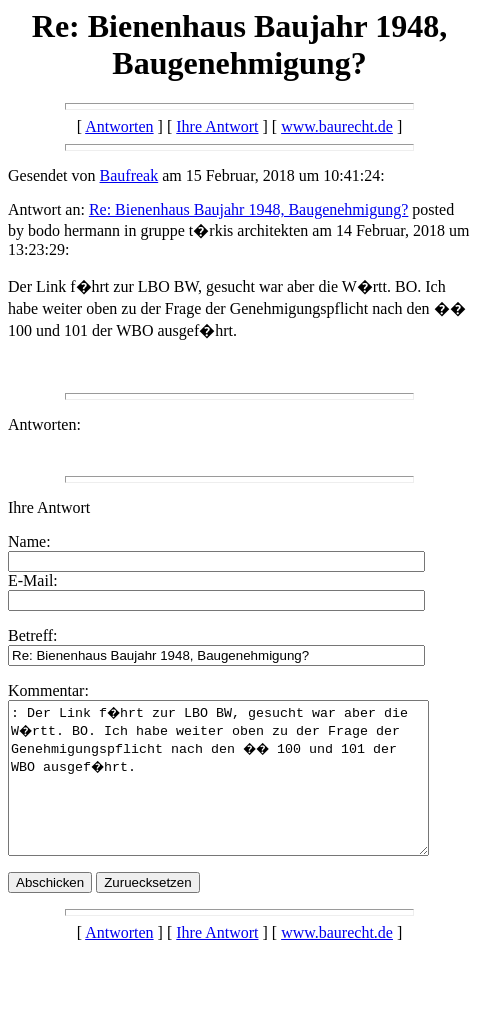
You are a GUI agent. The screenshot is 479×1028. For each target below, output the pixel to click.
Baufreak (129, 175)
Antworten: (44, 424)
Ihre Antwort (217, 126)
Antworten (119, 126)
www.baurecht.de (337, 126)
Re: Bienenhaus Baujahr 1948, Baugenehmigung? (248, 209)
